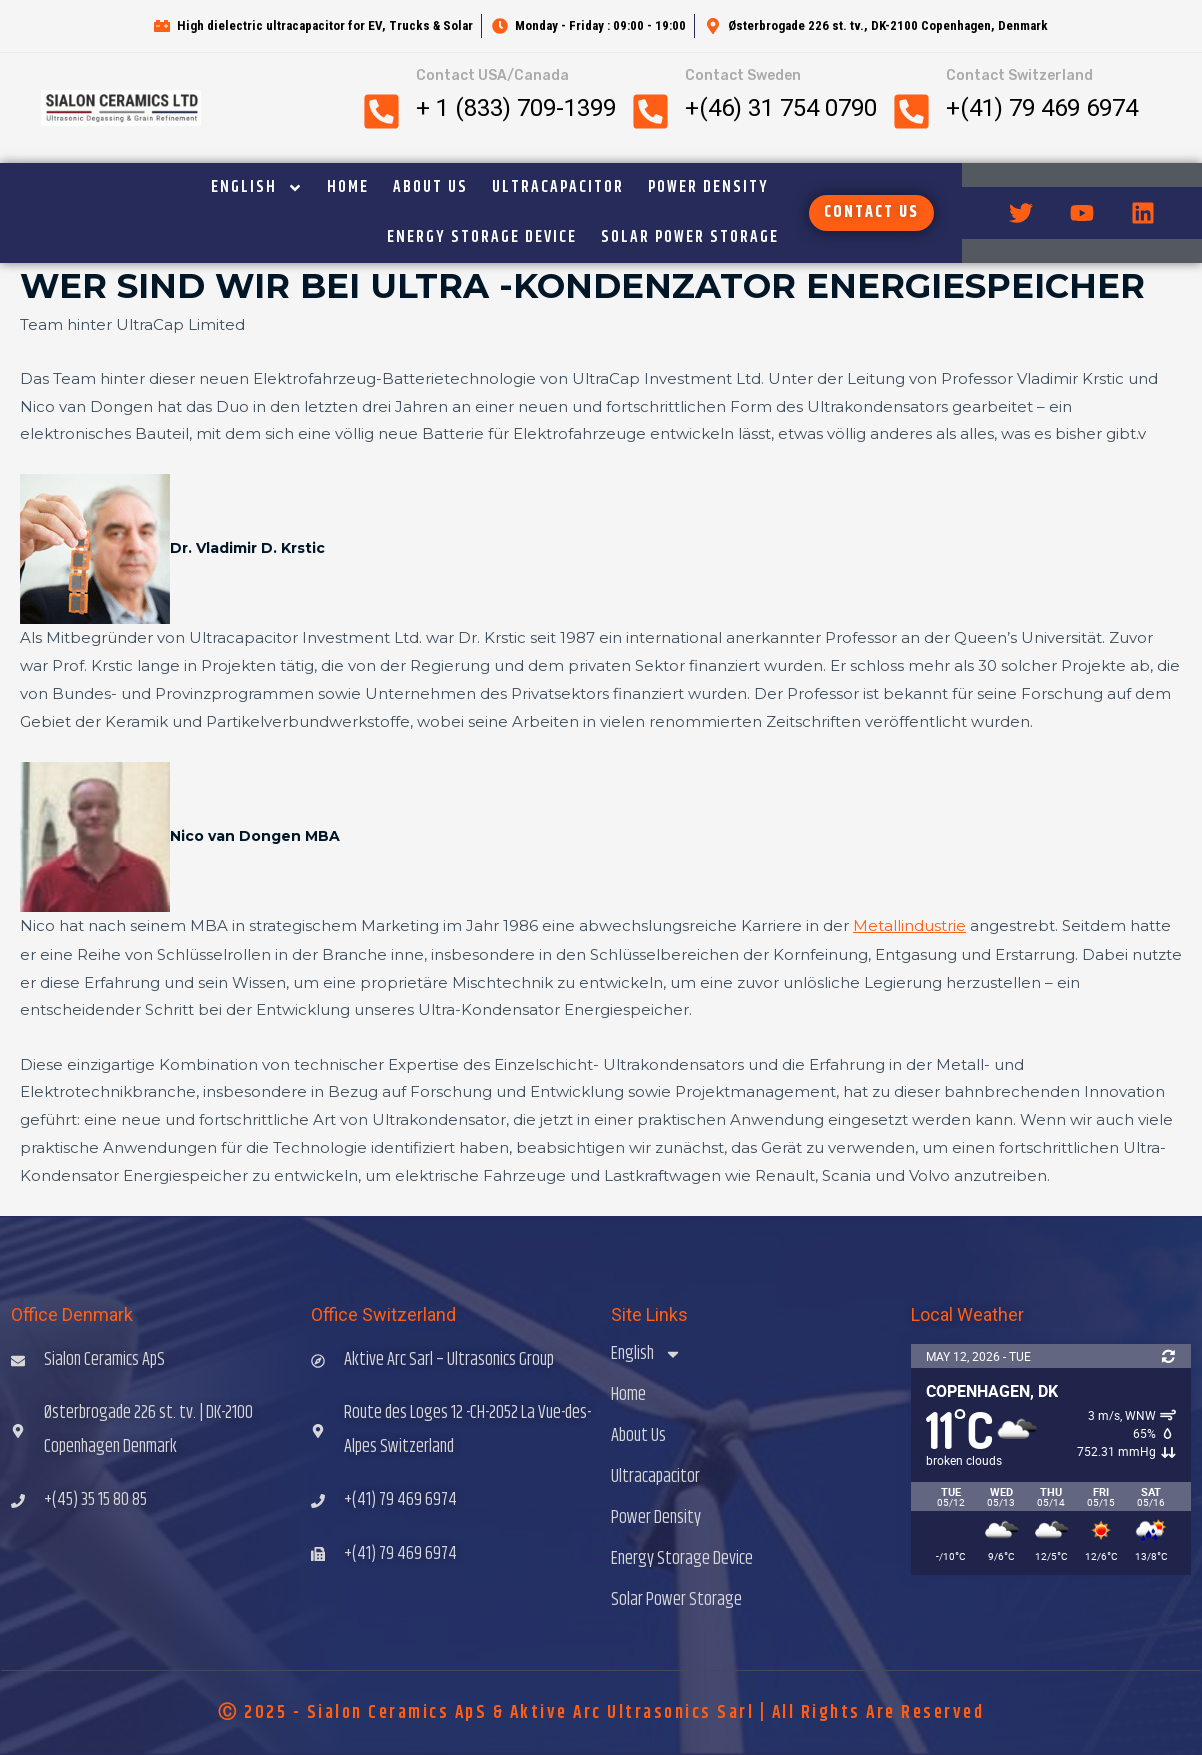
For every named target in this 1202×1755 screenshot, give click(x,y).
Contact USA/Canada (492, 75)
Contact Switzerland (1019, 75)
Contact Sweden (743, 75)
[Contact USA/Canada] (381, 111)
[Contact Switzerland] (911, 111)
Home (348, 187)
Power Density (708, 187)
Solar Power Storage (690, 237)
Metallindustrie (909, 925)
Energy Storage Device (482, 237)
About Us (430, 187)
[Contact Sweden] (650, 111)
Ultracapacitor (558, 187)
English (257, 188)
